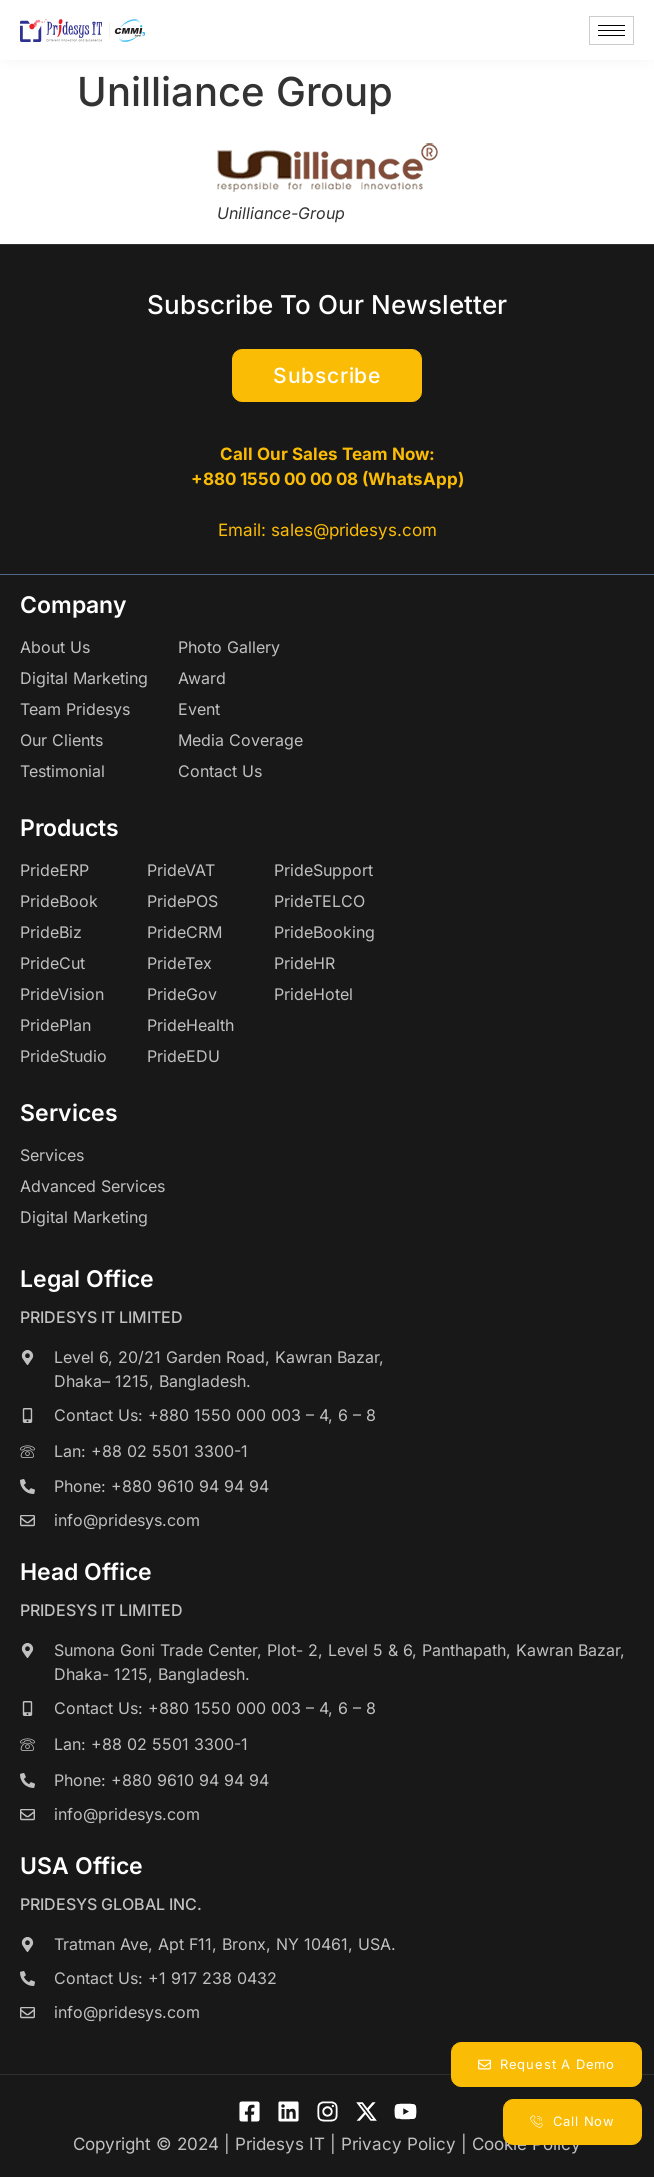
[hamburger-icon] (611, 30)
